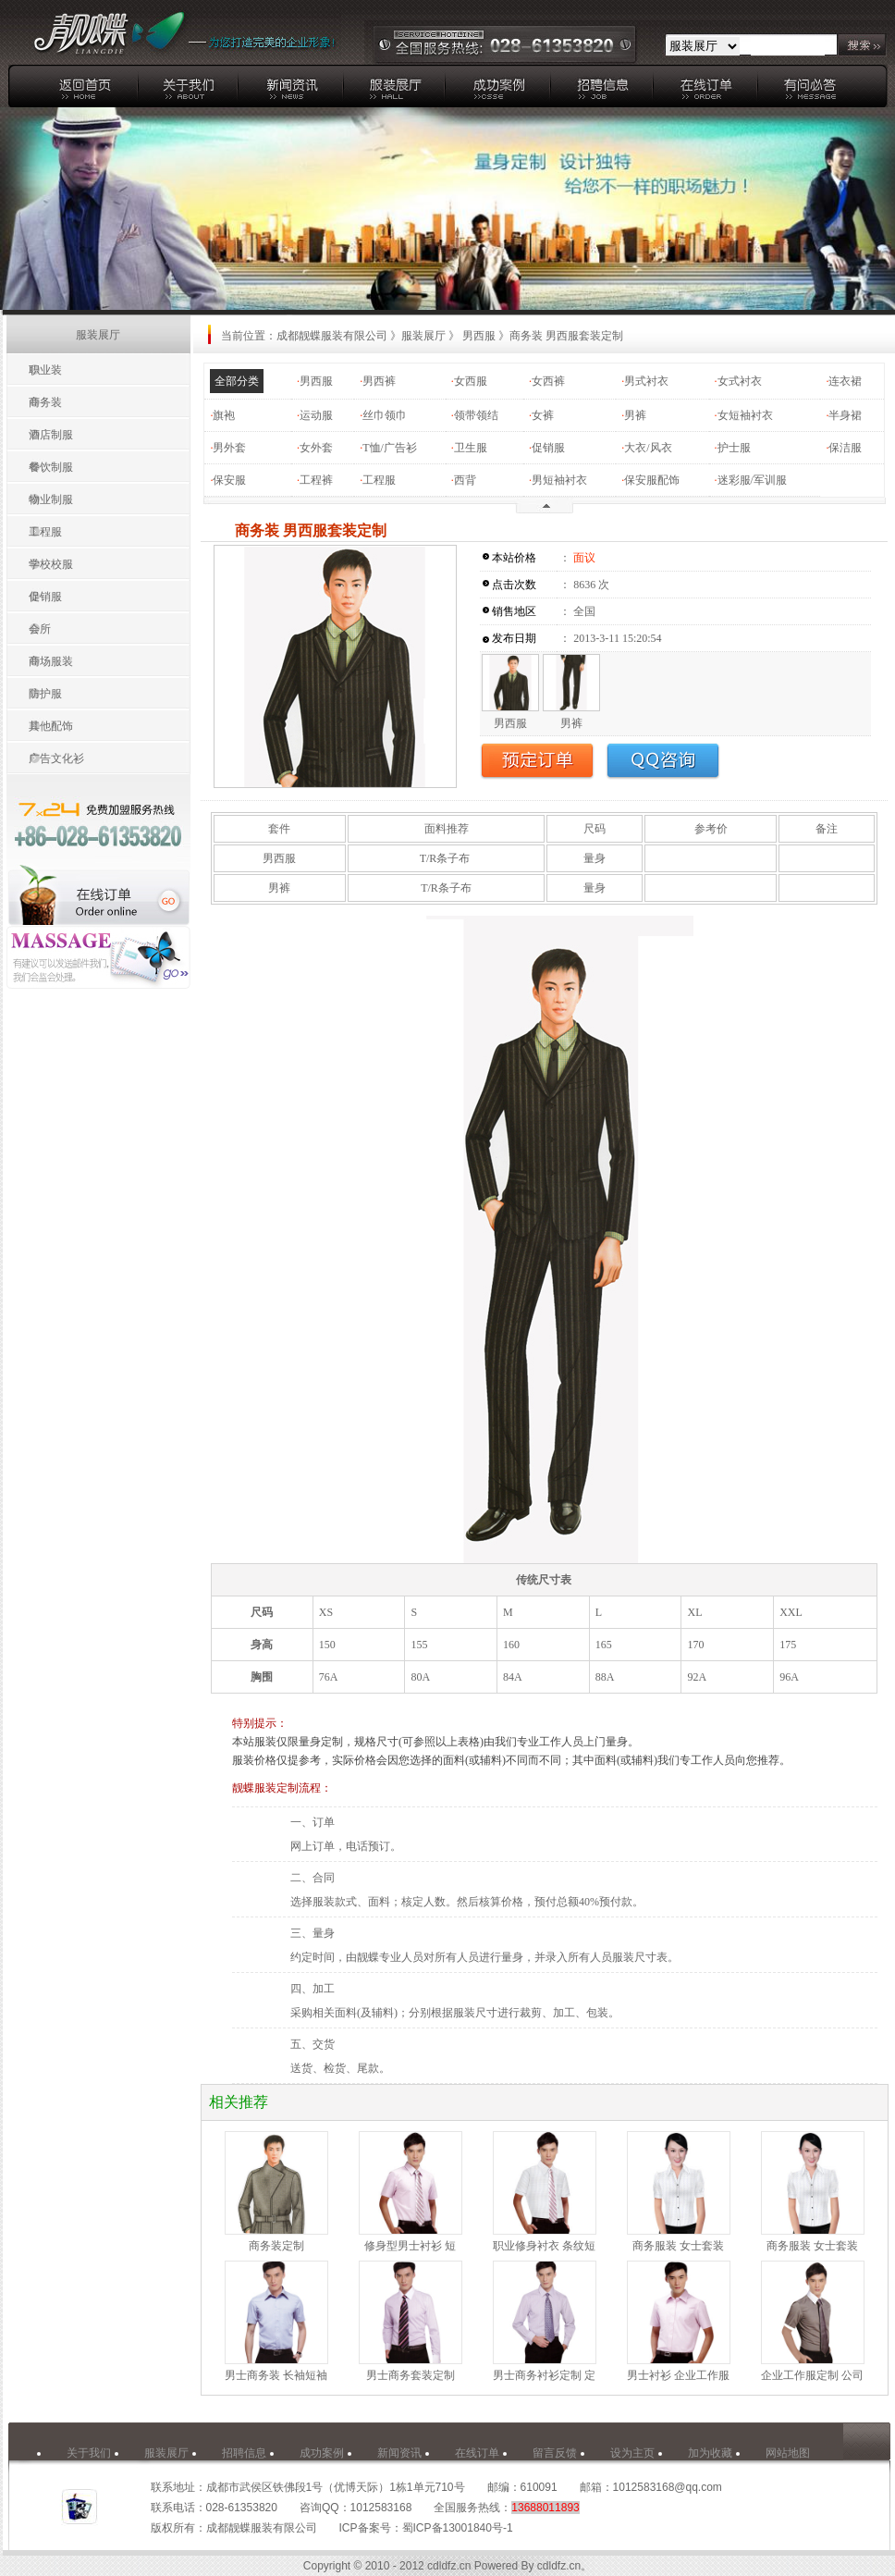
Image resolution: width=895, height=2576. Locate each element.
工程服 (379, 480)
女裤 (543, 415)
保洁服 (845, 447)
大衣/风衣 (647, 447)
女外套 (316, 447)
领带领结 (476, 415)
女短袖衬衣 (745, 415)
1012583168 (381, 2507)
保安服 (229, 480)
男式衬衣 (646, 381)
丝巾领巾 (384, 415)
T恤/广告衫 (389, 447)
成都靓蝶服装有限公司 (331, 335)
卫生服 (470, 447)
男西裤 (379, 381)
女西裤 (548, 381)
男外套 (229, 447)
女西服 (470, 381)
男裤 (635, 415)
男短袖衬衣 (559, 480)
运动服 (316, 415)
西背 (465, 480)
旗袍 (224, 415)
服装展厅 (423, 335)
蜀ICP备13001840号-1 (457, 2527)
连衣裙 (845, 381)
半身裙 (845, 415)
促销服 (548, 447)
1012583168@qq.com (667, 2487)
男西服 (316, 381)
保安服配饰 (652, 480)
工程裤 (316, 480)
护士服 (734, 447)
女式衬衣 (739, 381)
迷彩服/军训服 (752, 480)
